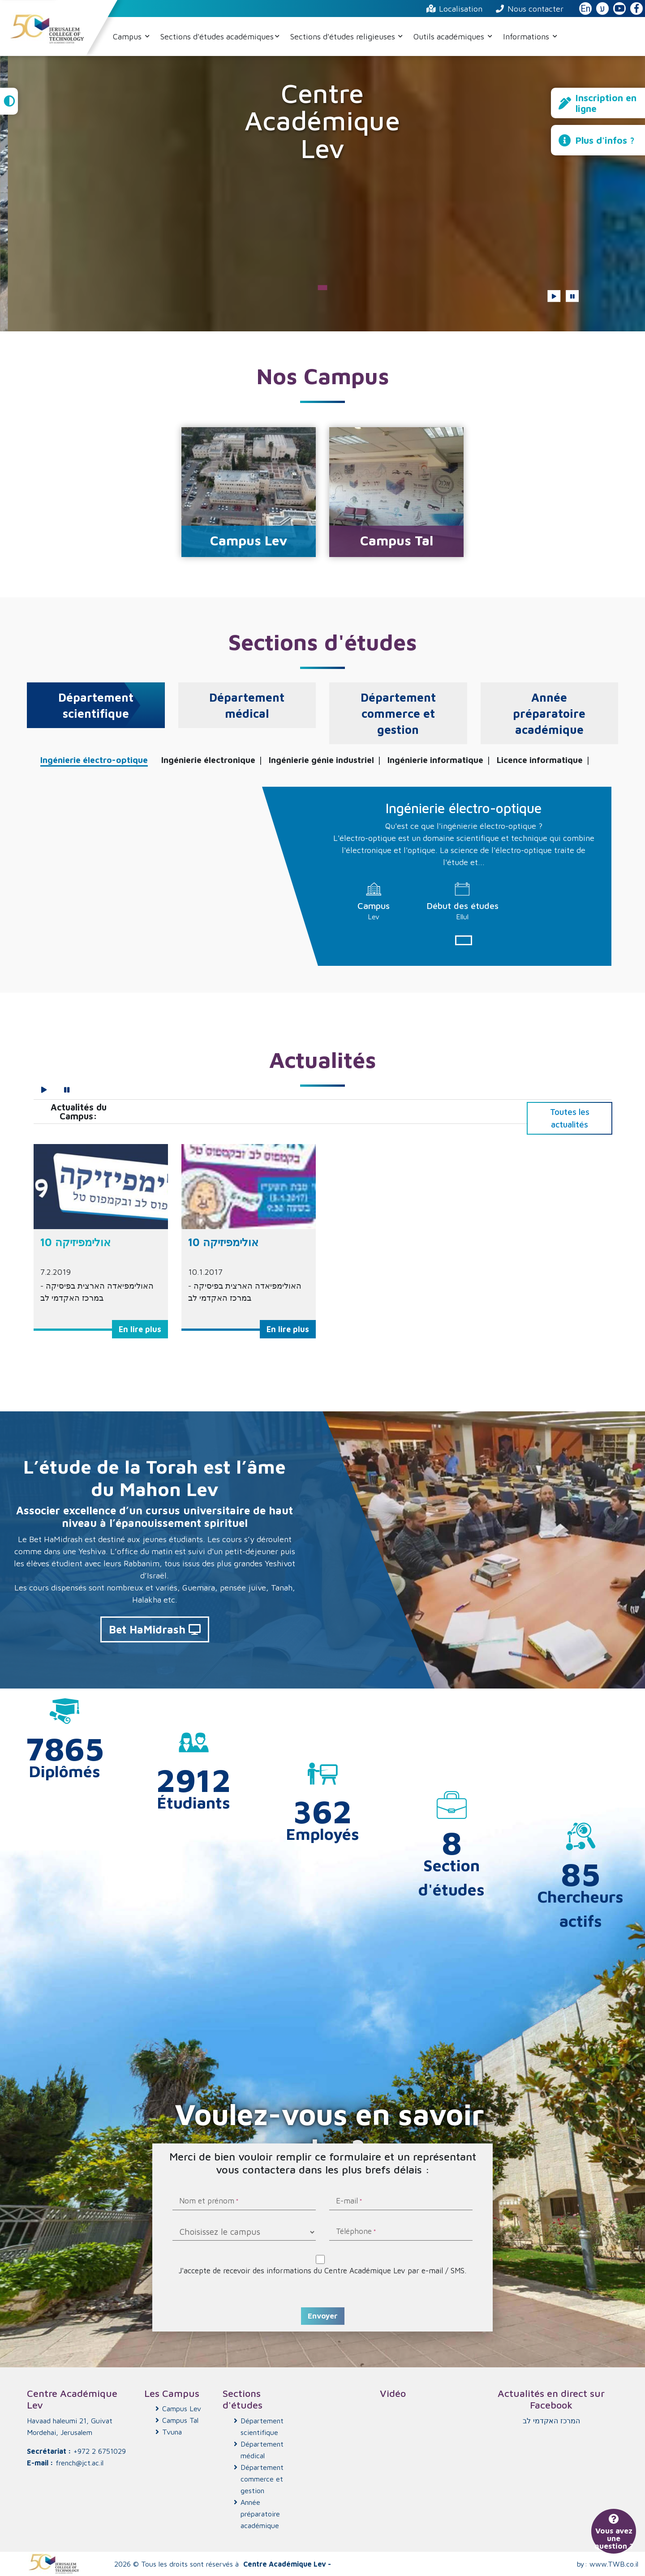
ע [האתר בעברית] (602, 8)
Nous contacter (529, 8)
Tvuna (172, 2432)
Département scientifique (262, 2426)
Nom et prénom (206, 2201)
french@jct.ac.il (79, 2463)
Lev (373, 917)
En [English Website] (585, 8)
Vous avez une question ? (613, 2532)
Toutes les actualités (569, 1118)
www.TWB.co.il (613, 2564)
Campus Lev (181, 2409)
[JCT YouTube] (619, 9)
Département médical (262, 2450)
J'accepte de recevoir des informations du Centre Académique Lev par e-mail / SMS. (322, 2270)
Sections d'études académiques (217, 36)
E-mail (347, 2201)
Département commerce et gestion (262, 2479)
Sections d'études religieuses (343, 36)
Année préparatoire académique (260, 2513)
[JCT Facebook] (636, 9)
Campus (128, 36)
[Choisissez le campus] (244, 2232)
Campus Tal (180, 2420)
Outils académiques (449, 36)
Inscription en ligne (597, 103)
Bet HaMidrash (155, 1629)
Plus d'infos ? (597, 140)
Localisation (454, 8)
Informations (527, 36)
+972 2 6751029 (99, 2451)
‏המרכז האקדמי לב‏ (551, 2421)
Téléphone (354, 2232)
